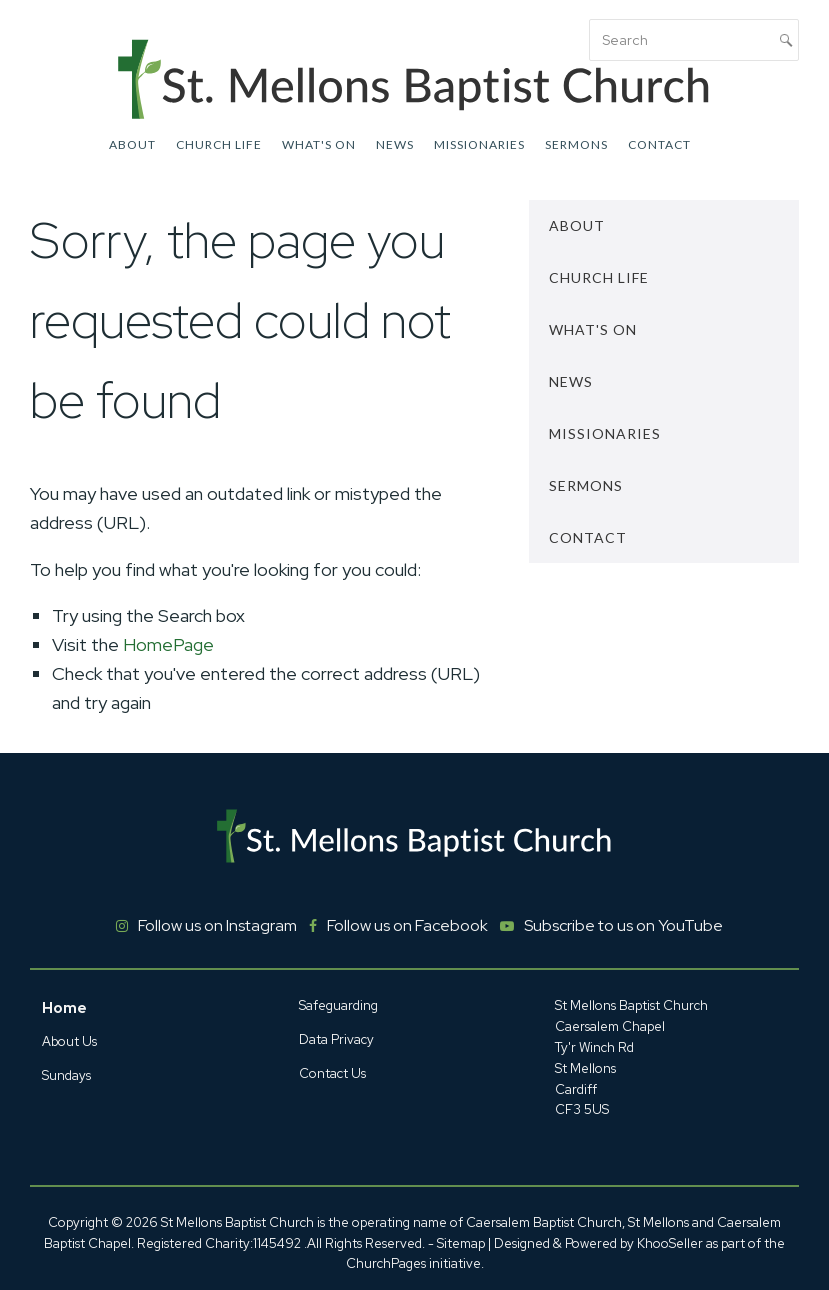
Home (64, 1008)
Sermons (576, 144)
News (395, 144)
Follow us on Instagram (217, 925)
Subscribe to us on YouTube (623, 925)
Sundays (66, 1075)
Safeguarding (338, 1005)
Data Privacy (336, 1039)
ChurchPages (386, 1263)
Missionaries (479, 144)
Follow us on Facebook (407, 925)
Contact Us (332, 1073)
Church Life (219, 144)
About (132, 144)
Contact (659, 144)
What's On (319, 144)
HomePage (168, 644)
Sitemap (461, 1243)
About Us (69, 1041)
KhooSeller (670, 1243)
